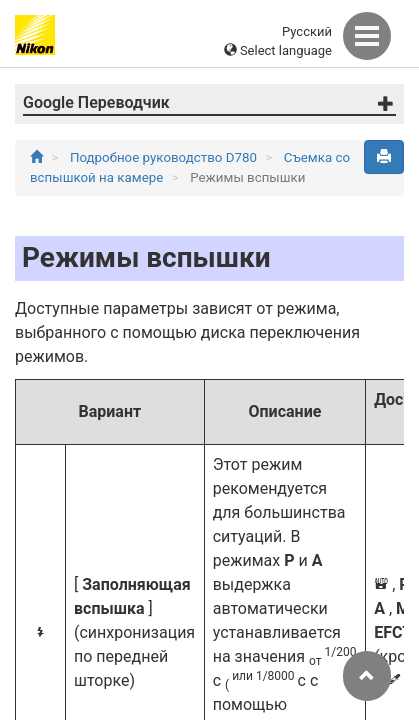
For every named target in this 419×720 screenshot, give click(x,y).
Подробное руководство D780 (165, 157)
